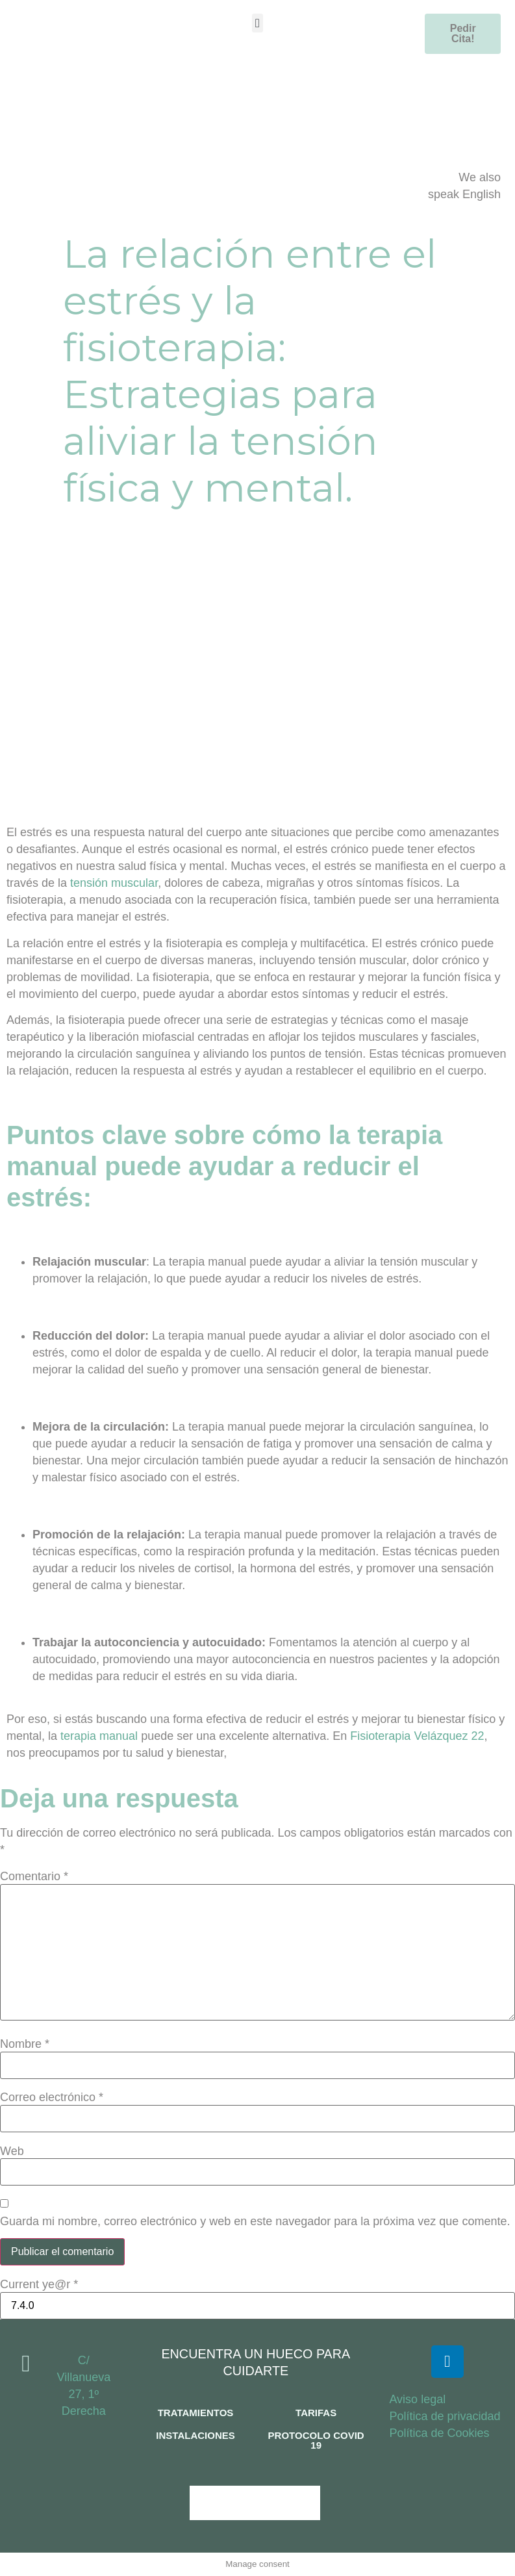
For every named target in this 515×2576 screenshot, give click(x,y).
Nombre (24, 2044)
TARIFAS (315, 2412)
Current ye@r (39, 2284)
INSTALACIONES (195, 2435)
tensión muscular (114, 882)
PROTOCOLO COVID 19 (316, 2440)
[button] (257, 23)
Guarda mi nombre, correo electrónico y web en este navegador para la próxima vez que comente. (255, 2221)
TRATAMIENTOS (196, 2412)
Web (12, 2151)
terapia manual (100, 1735)
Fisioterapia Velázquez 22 (417, 1735)
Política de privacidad (444, 2416)
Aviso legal (417, 2399)
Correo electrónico (51, 2097)
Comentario (34, 1876)
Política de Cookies (439, 2433)
